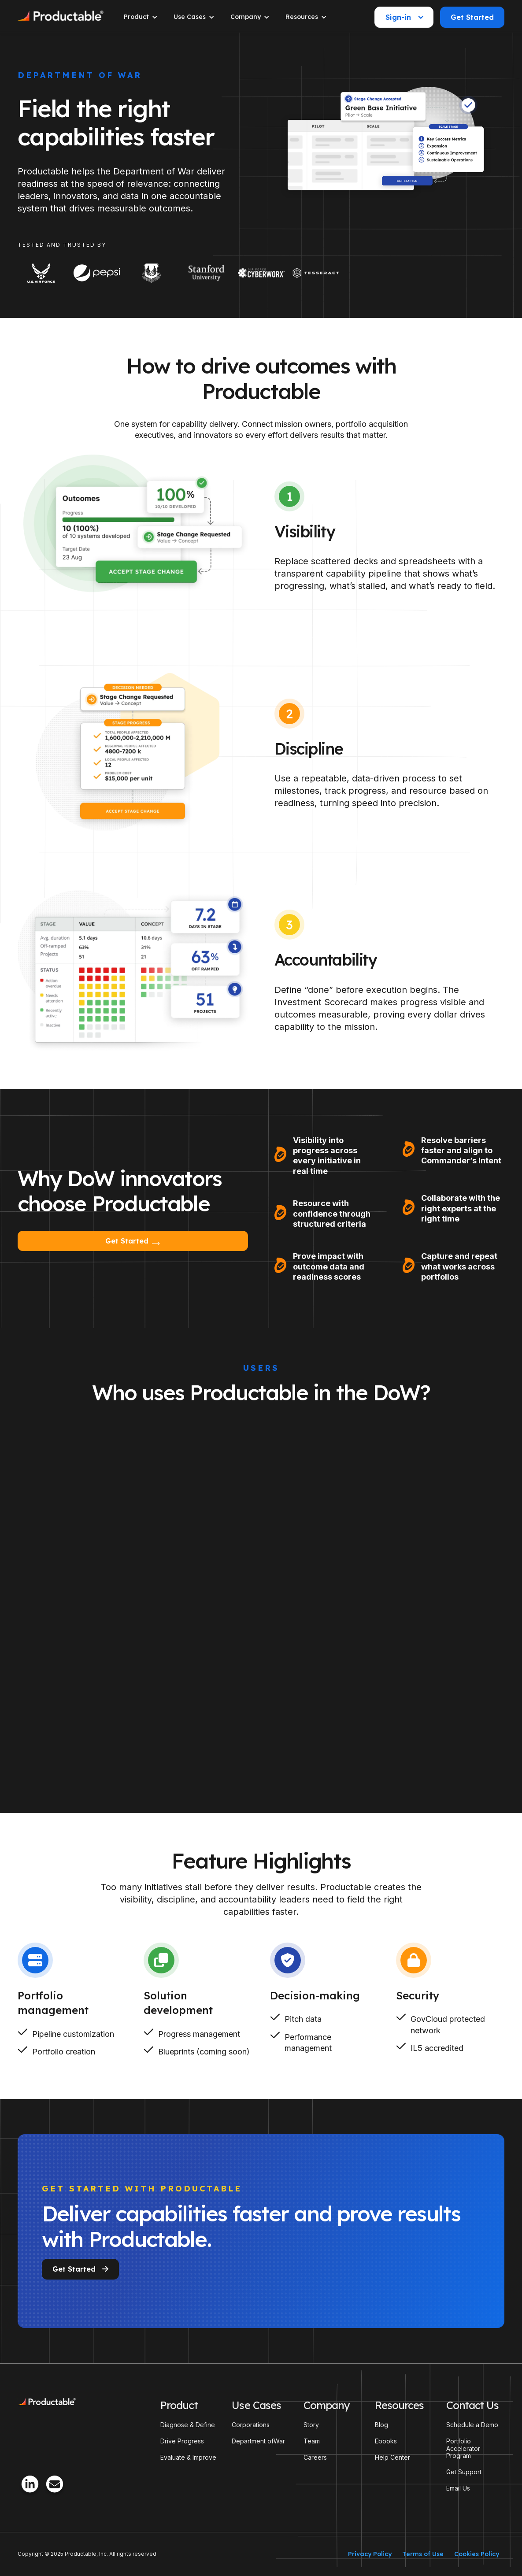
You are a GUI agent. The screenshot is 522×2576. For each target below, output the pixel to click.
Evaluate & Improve (188, 2457)
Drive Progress (182, 2441)
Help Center (392, 2457)
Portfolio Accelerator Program (463, 2449)
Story (311, 2424)
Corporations (251, 2424)
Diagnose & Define (187, 2424)
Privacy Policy (370, 2554)
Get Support (463, 2472)
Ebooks (386, 2441)
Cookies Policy (476, 2554)
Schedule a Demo (472, 2424)
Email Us (458, 2488)
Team (312, 2441)
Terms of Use (423, 2554)
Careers (315, 2457)
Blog (381, 2424)
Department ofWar (258, 2441)
